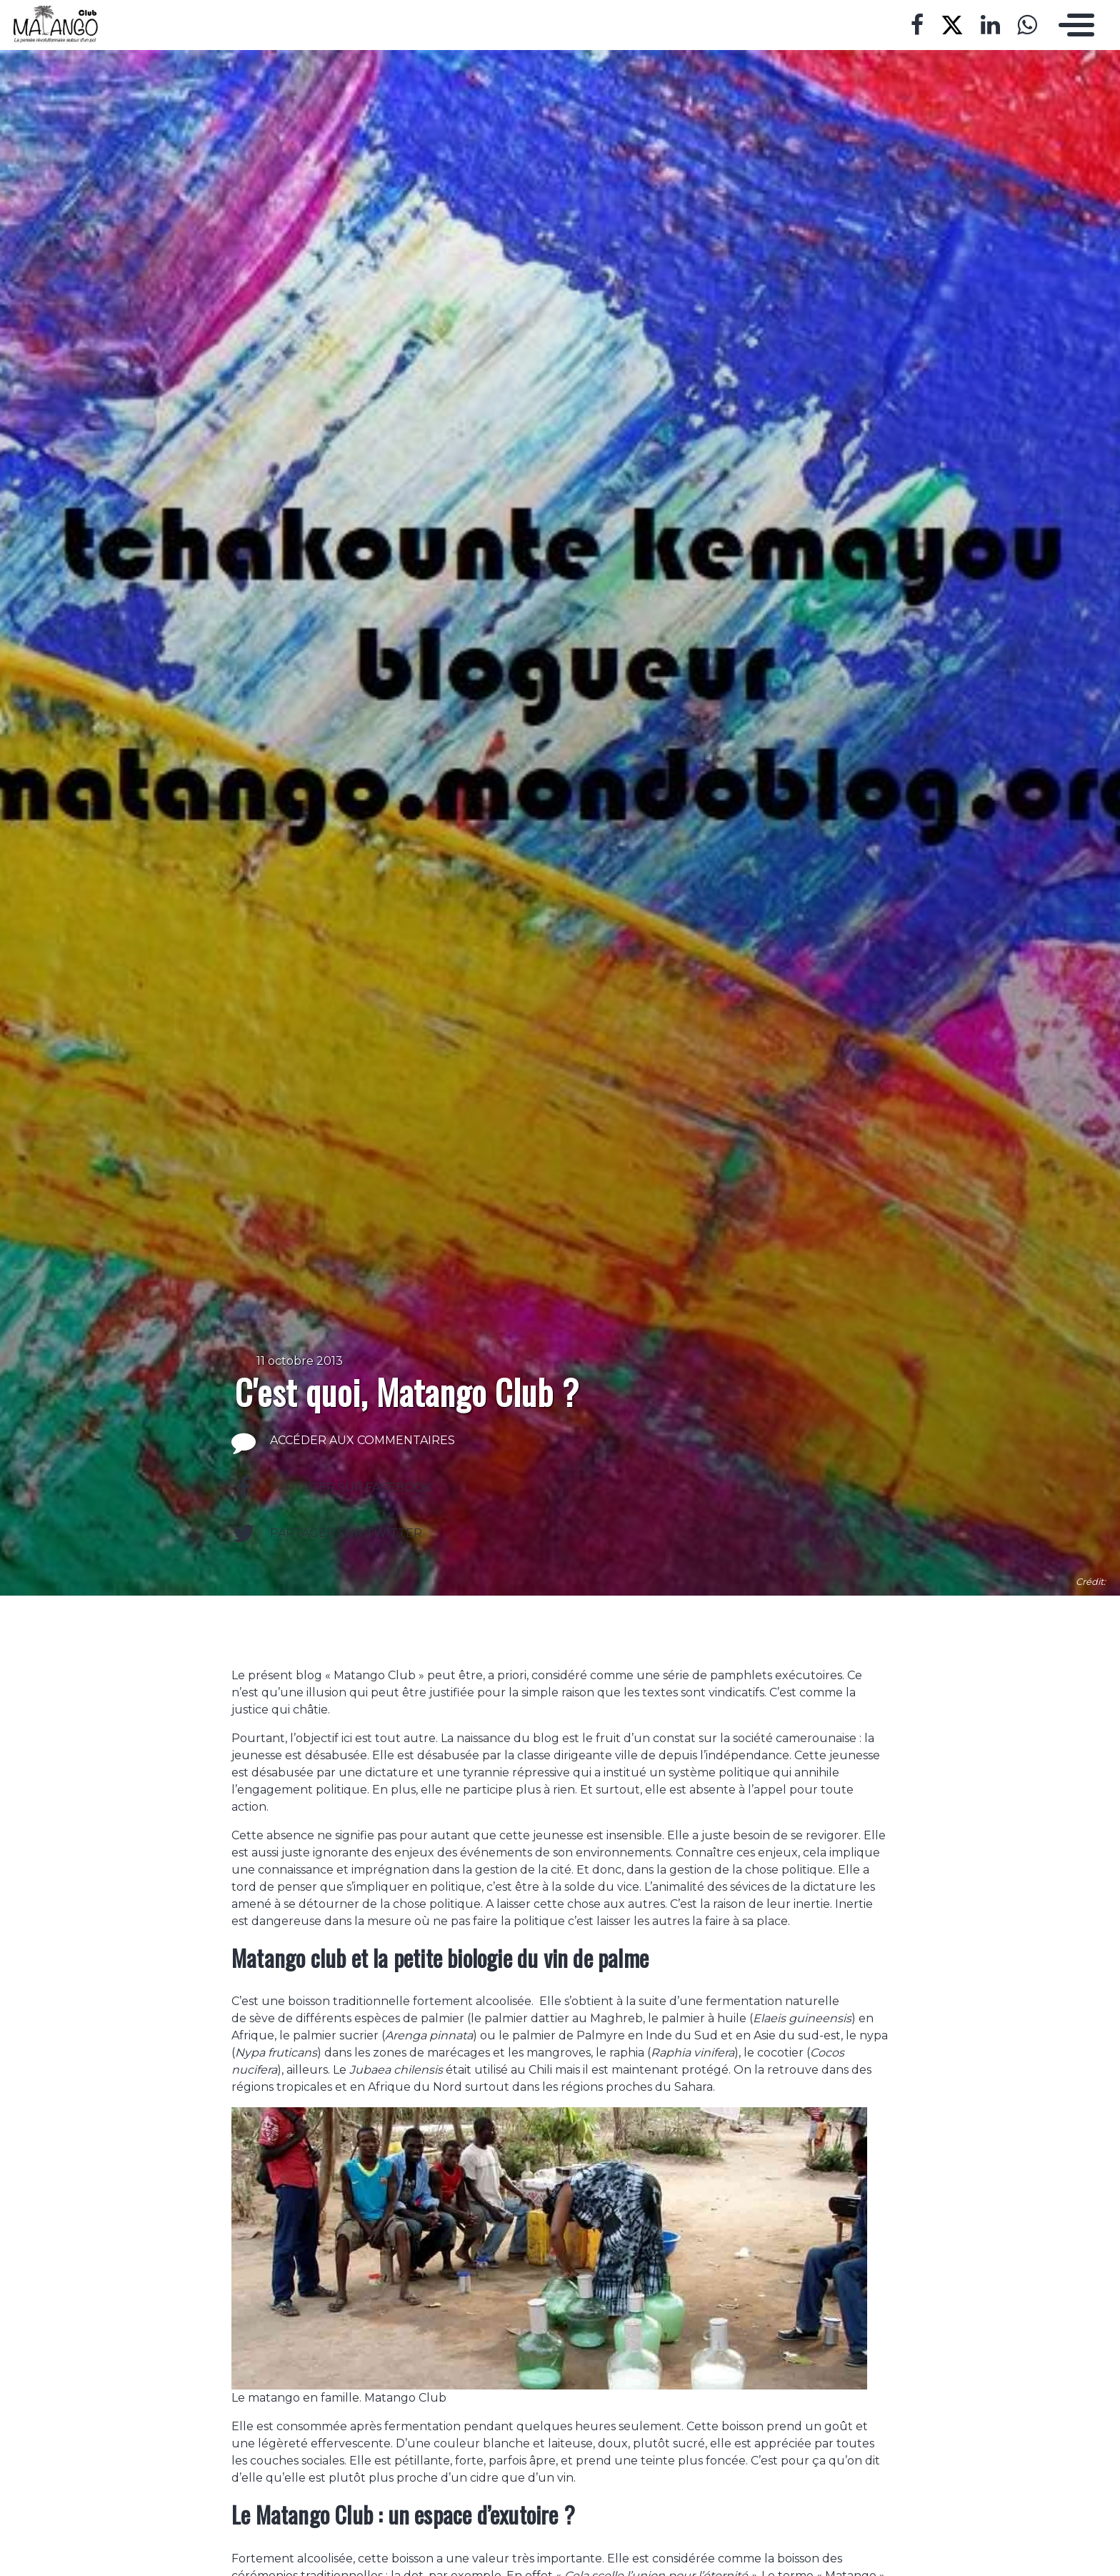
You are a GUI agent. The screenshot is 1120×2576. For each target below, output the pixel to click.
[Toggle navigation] (1073, 25)
